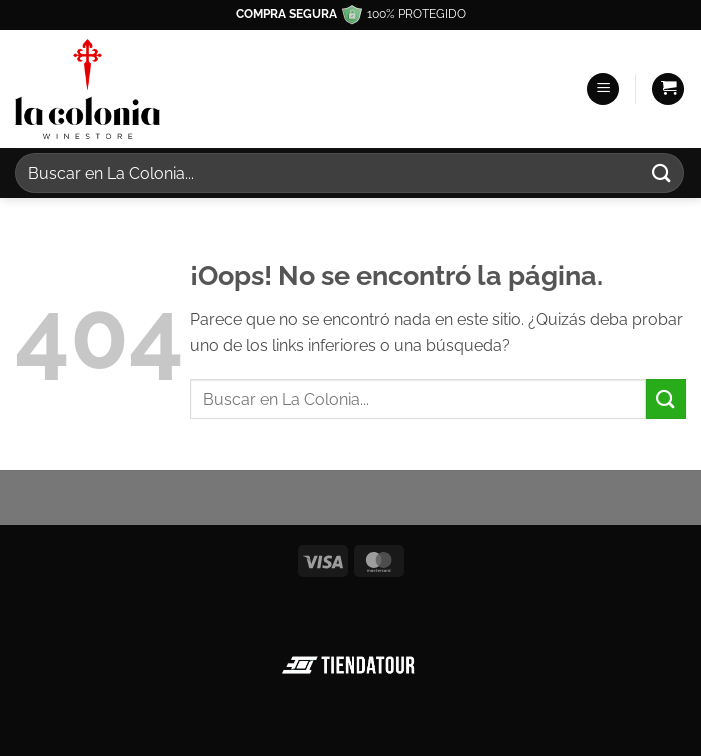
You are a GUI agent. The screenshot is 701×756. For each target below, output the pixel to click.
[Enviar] (662, 172)
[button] (603, 89)
